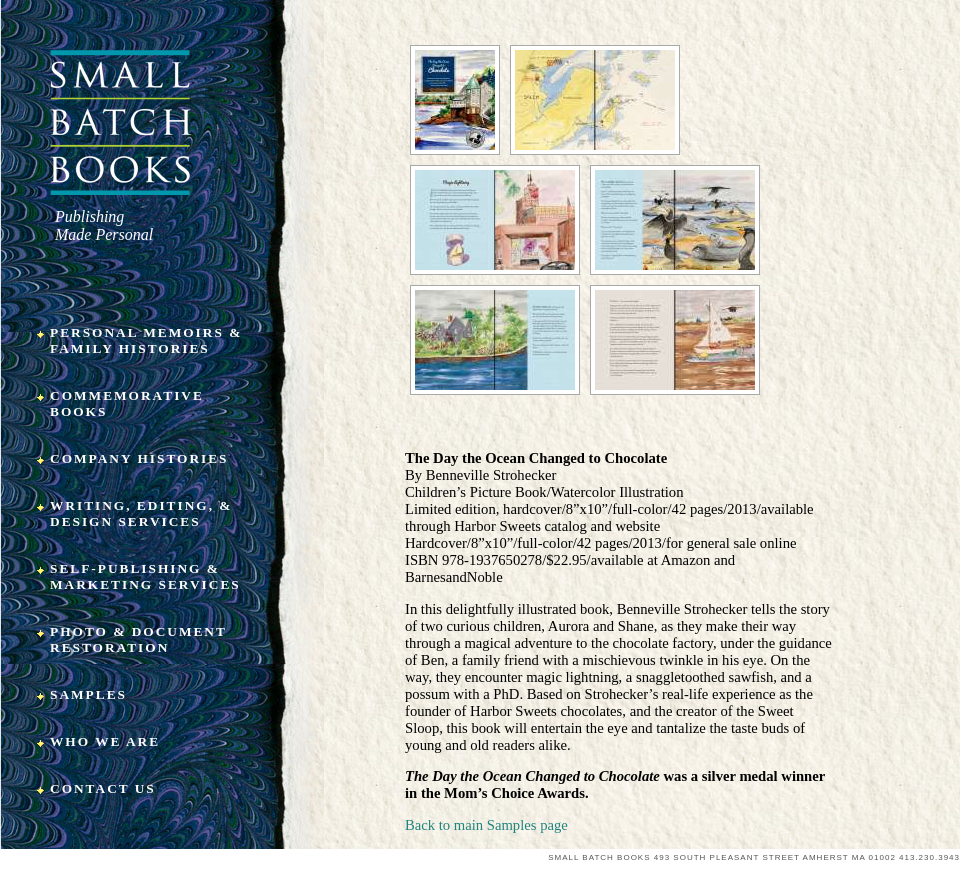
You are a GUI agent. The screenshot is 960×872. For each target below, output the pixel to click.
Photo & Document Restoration (138, 639)
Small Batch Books (120, 122)
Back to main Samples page (486, 825)
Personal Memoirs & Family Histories (146, 340)
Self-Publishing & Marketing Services (145, 576)
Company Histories (139, 458)
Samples (88, 694)
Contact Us (103, 788)
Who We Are (105, 741)
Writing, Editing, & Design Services (141, 513)
